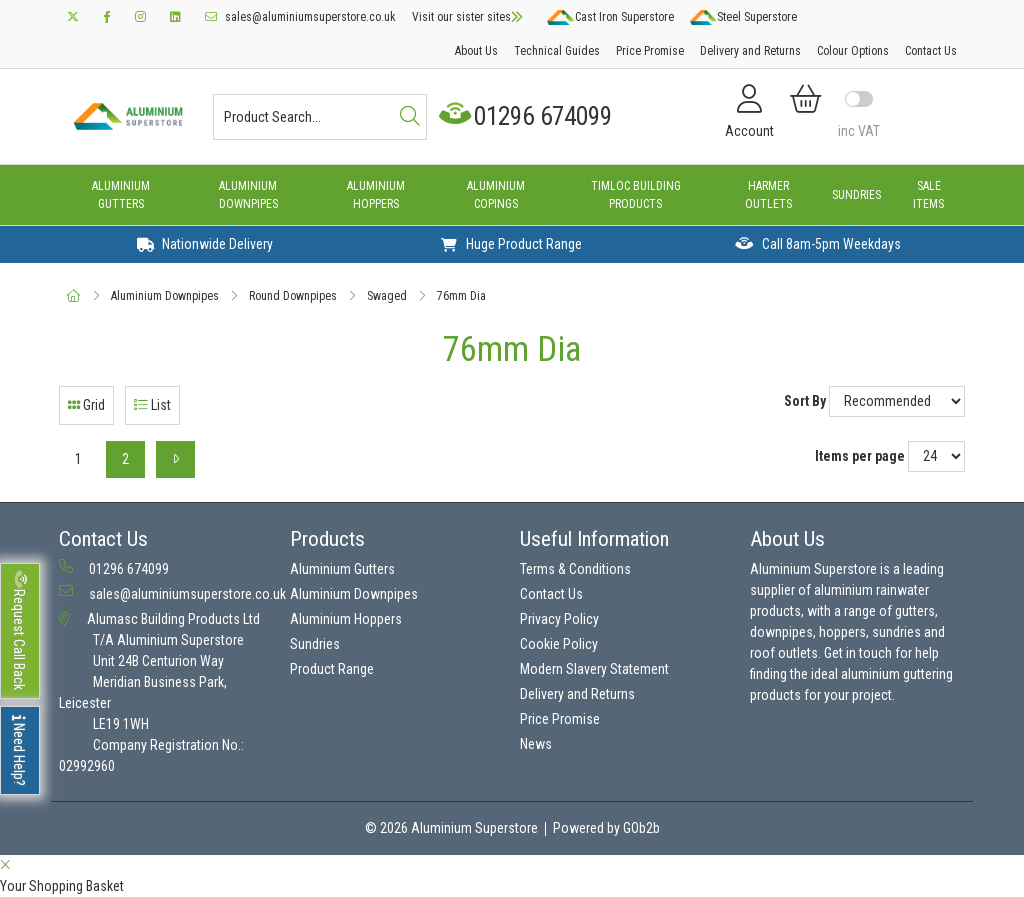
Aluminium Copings (496, 195)
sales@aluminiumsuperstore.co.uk (300, 17)
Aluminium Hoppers (376, 195)
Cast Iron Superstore (610, 17)
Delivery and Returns (750, 51)
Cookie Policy (559, 644)
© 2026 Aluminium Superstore (451, 828)
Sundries (856, 195)
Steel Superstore (743, 17)
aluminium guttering (897, 674)
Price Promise (650, 51)
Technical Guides (557, 51)
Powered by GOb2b (606, 828)
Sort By (805, 401)
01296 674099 (527, 116)
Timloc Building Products (636, 195)
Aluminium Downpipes (248, 195)
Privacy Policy (559, 619)
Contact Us (931, 51)
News (536, 744)
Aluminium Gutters (121, 195)
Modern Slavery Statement (594, 669)
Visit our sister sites (467, 17)
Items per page (860, 456)
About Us (476, 51)
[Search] (410, 117)
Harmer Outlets (768, 195)
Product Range (332, 669)
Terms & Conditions (575, 569)
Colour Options (853, 51)
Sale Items (928, 195)
